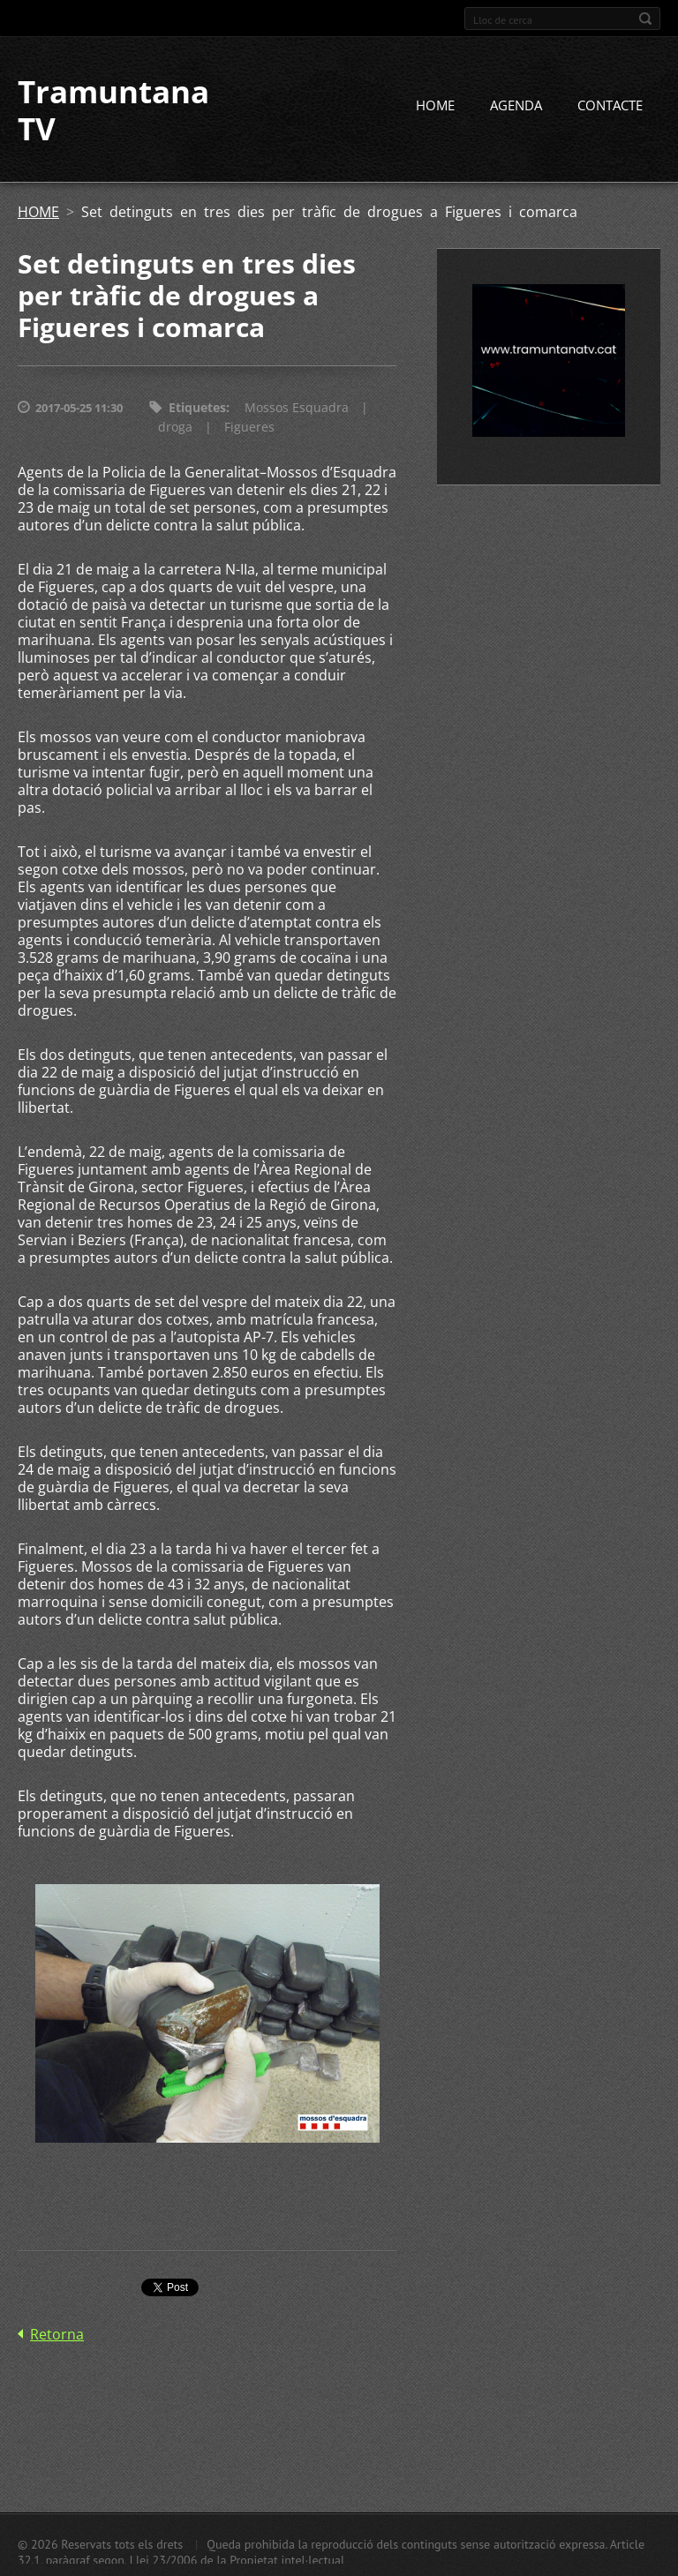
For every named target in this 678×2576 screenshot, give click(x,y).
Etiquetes (197, 407)
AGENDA (516, 105)
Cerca (645, 18)
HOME (435, 105)
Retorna (57, 2334)
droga (175, 426)
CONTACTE (610, 105)
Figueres (249, 426)
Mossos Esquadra (297, 407)
